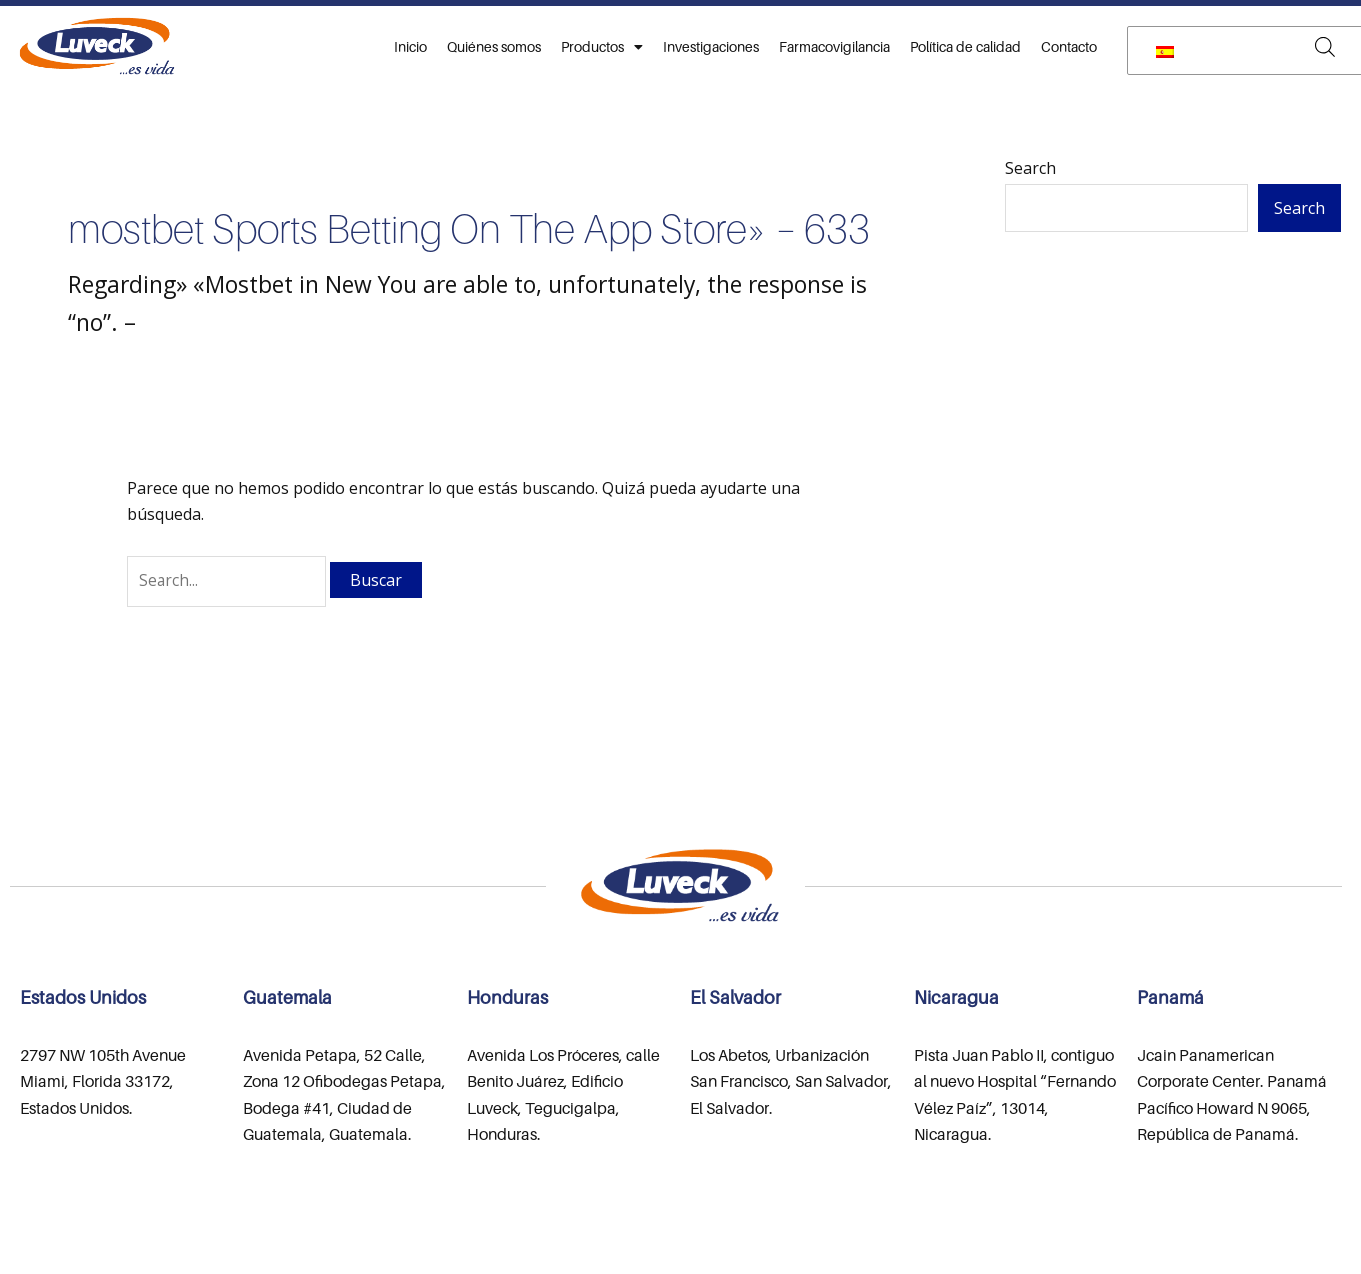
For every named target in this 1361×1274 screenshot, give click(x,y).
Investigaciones (711, 46)
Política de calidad (965, 46)
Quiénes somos (494, 46)
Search (1030, 168)
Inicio (410, 46)
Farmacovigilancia (834, 46)
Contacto (1069, 46)
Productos (602, 47)
